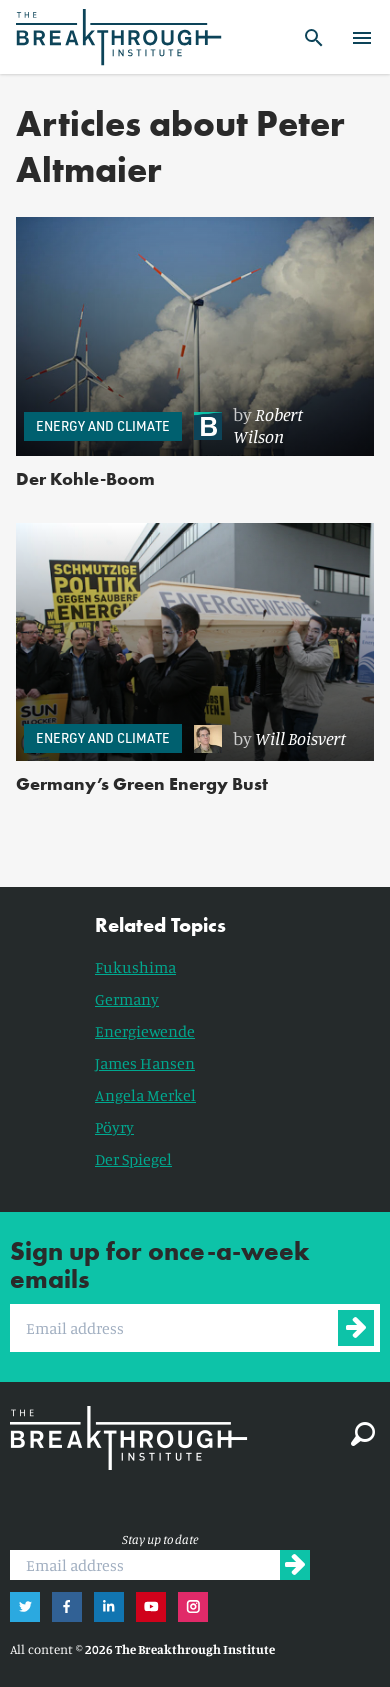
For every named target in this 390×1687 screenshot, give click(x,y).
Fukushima (135, 967)
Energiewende (145, 1031)
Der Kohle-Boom (85, 478)
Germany (127, 999)
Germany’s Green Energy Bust (142, 783)
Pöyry (114, 1127)
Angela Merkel (145, 1095)
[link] (274, 426)
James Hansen (145, 1063)
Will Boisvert (300, 738)
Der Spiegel (133, 1159)
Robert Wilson (268, 425)
